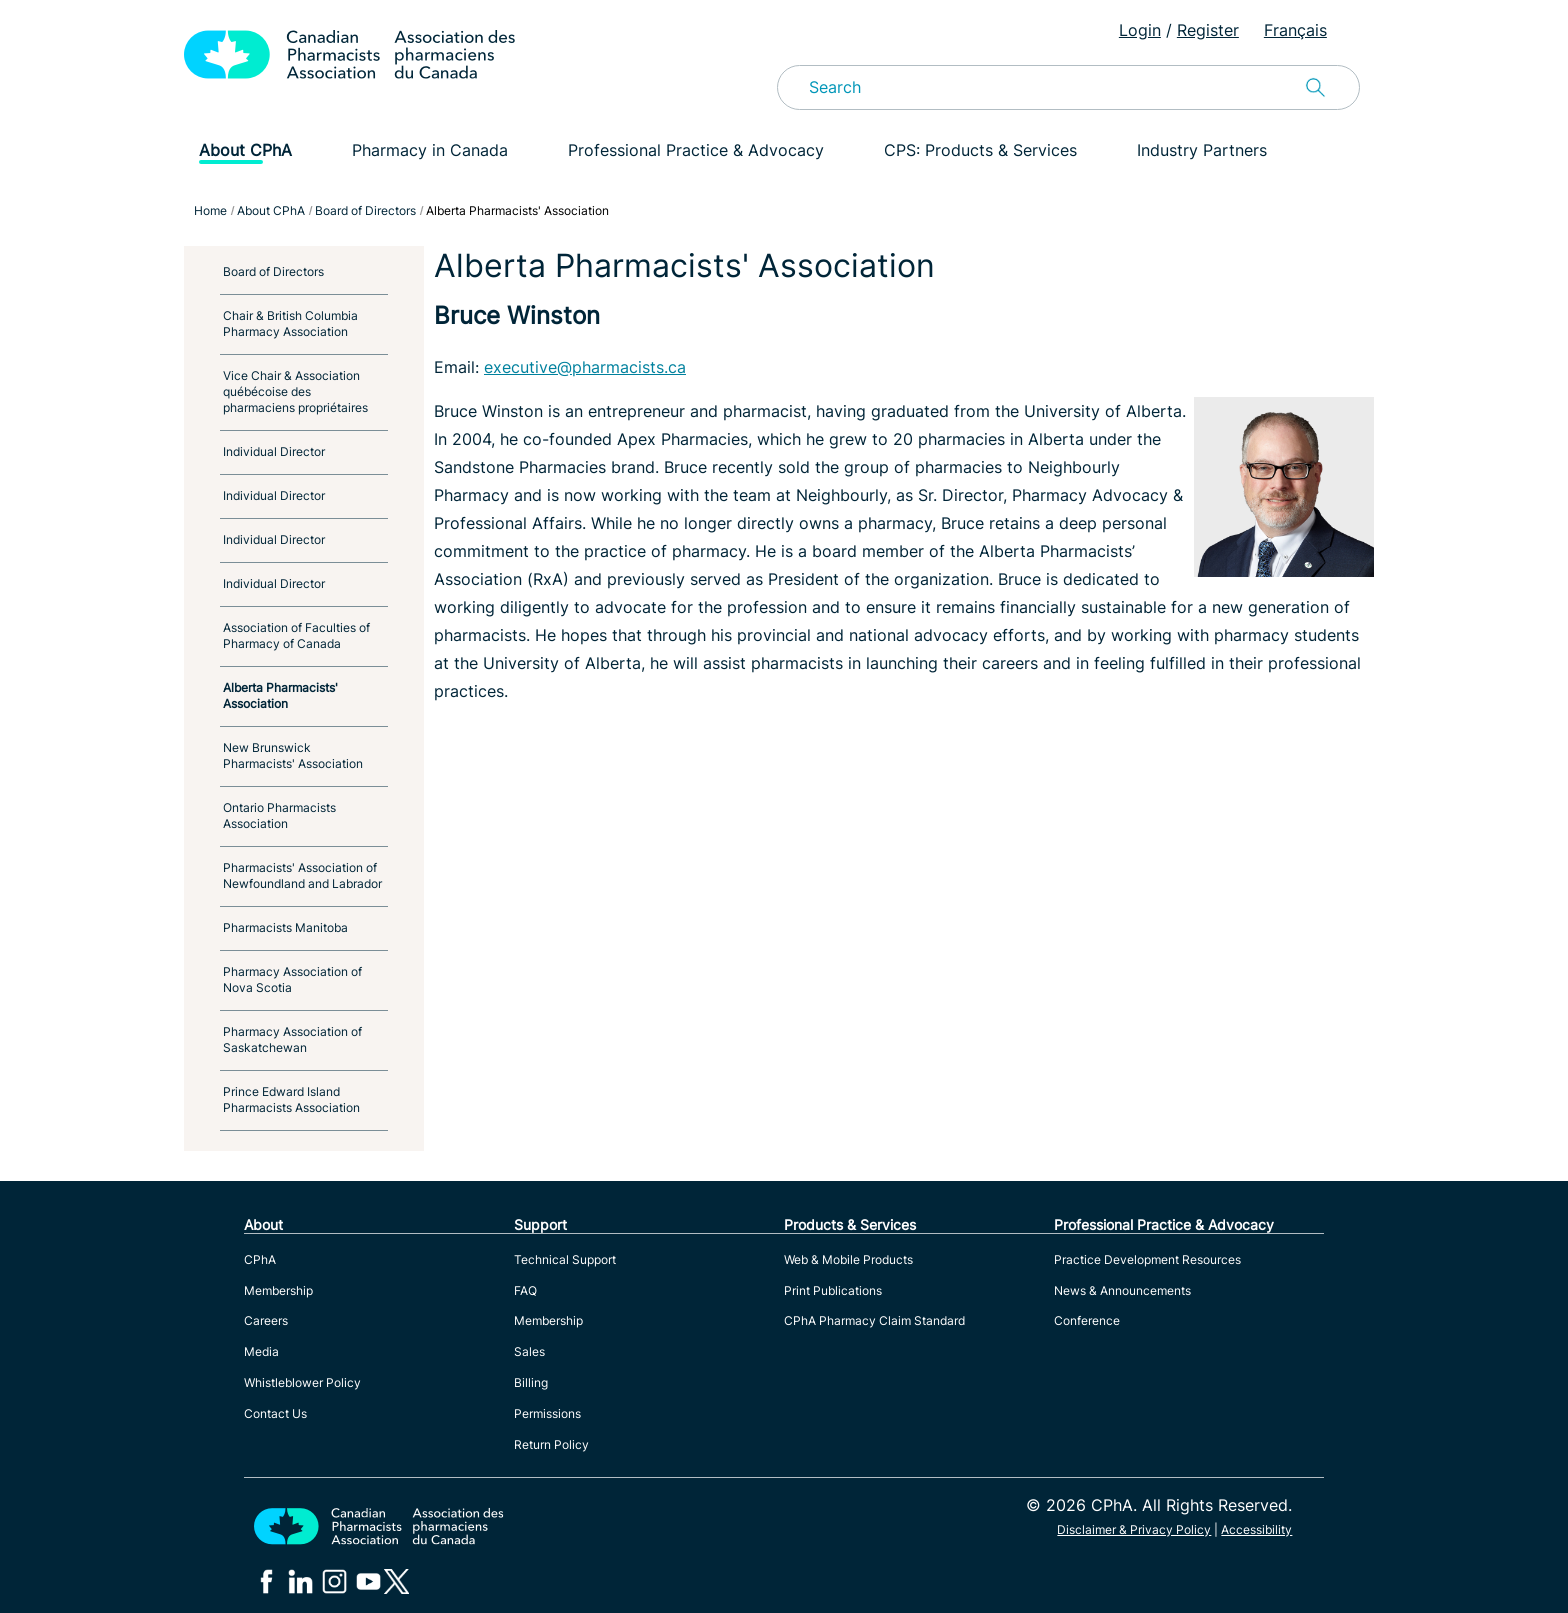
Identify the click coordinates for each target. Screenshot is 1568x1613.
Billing (531, 1382)
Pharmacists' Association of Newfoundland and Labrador (302, 875)
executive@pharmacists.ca (585, 367)
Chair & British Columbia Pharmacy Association (290, 323)
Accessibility (1256, 1529)
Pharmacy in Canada (430, 150)
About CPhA (245, 150)
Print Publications (833, 1290)
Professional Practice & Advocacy (696, 150)
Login (1140, 30)
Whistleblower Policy (302, 1382)
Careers (266, 1320)
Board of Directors (273, 271)
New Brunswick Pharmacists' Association (293, 755)
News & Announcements (1122, 1290)
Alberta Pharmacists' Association (280, 695)
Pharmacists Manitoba (285, 927)
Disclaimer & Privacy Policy (1134, 1529)
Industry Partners (1202, 150)
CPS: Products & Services (980, 150)
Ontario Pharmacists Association (279, 815)
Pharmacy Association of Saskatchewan (292, 1039)
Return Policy (551, 1444)
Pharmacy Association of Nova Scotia (292, 979)
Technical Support (565, 1259)
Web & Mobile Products (848, 1259)
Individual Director (274, 451)
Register (1208, 30)
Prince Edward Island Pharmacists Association (291, 1099)
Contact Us (275, 1413)
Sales (529, 1351)
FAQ (525, 1290)
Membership (278, 1290)
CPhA (260, 1259)
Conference (1087, 1320)
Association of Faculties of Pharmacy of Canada (296, 635)
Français (1295, 30)
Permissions (547, 1413)
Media (261, 1351)
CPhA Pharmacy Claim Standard (874, 1320)
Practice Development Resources (1147, 1259)
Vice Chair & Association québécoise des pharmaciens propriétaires (295, 391)
